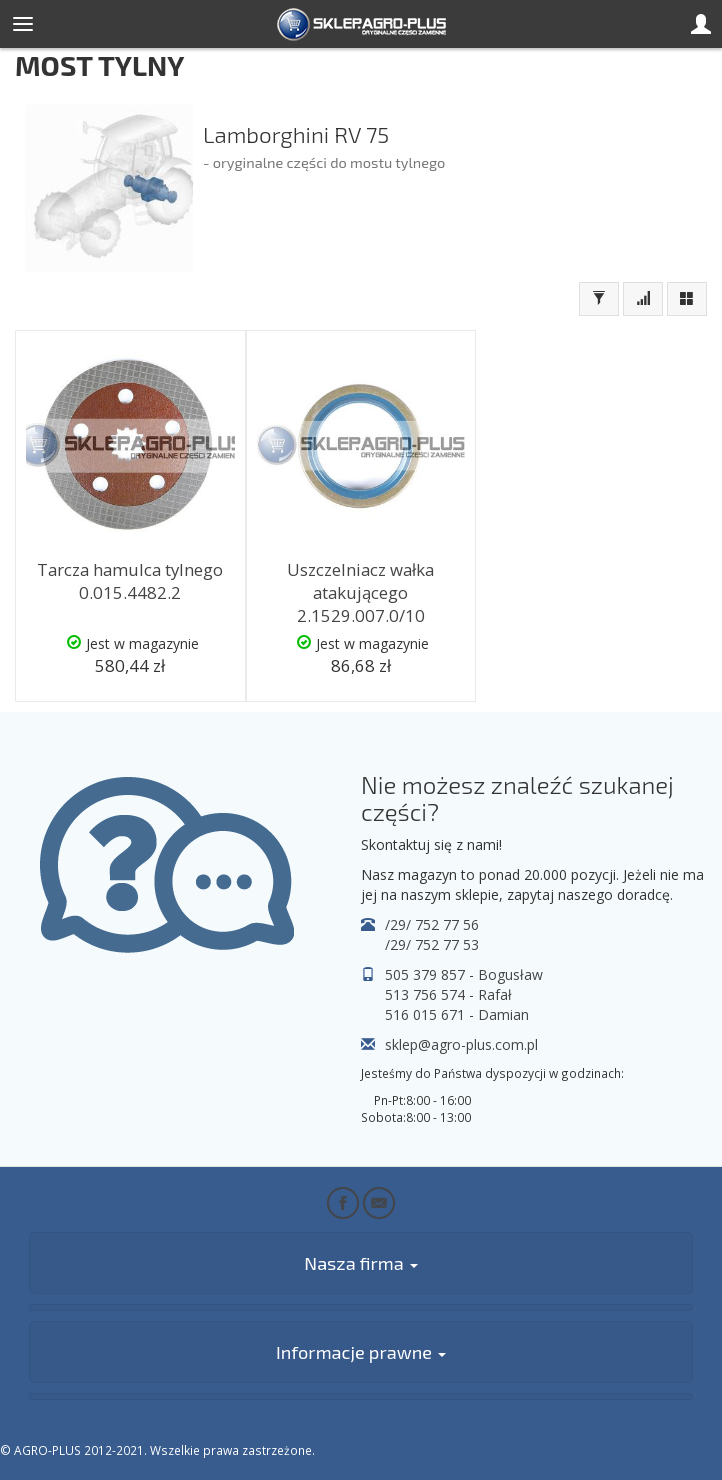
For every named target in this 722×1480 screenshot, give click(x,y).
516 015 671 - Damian (457, 1014)
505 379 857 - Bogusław (464, 974)
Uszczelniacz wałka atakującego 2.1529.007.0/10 (360, 592)
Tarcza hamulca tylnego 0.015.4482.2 (130, 581)
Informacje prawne (361, 1352)
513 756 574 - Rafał (448, 994)
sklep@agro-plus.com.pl (461, 1044)
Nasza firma (360, 1263)
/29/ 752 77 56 (432, 924)
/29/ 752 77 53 (432, 944)
